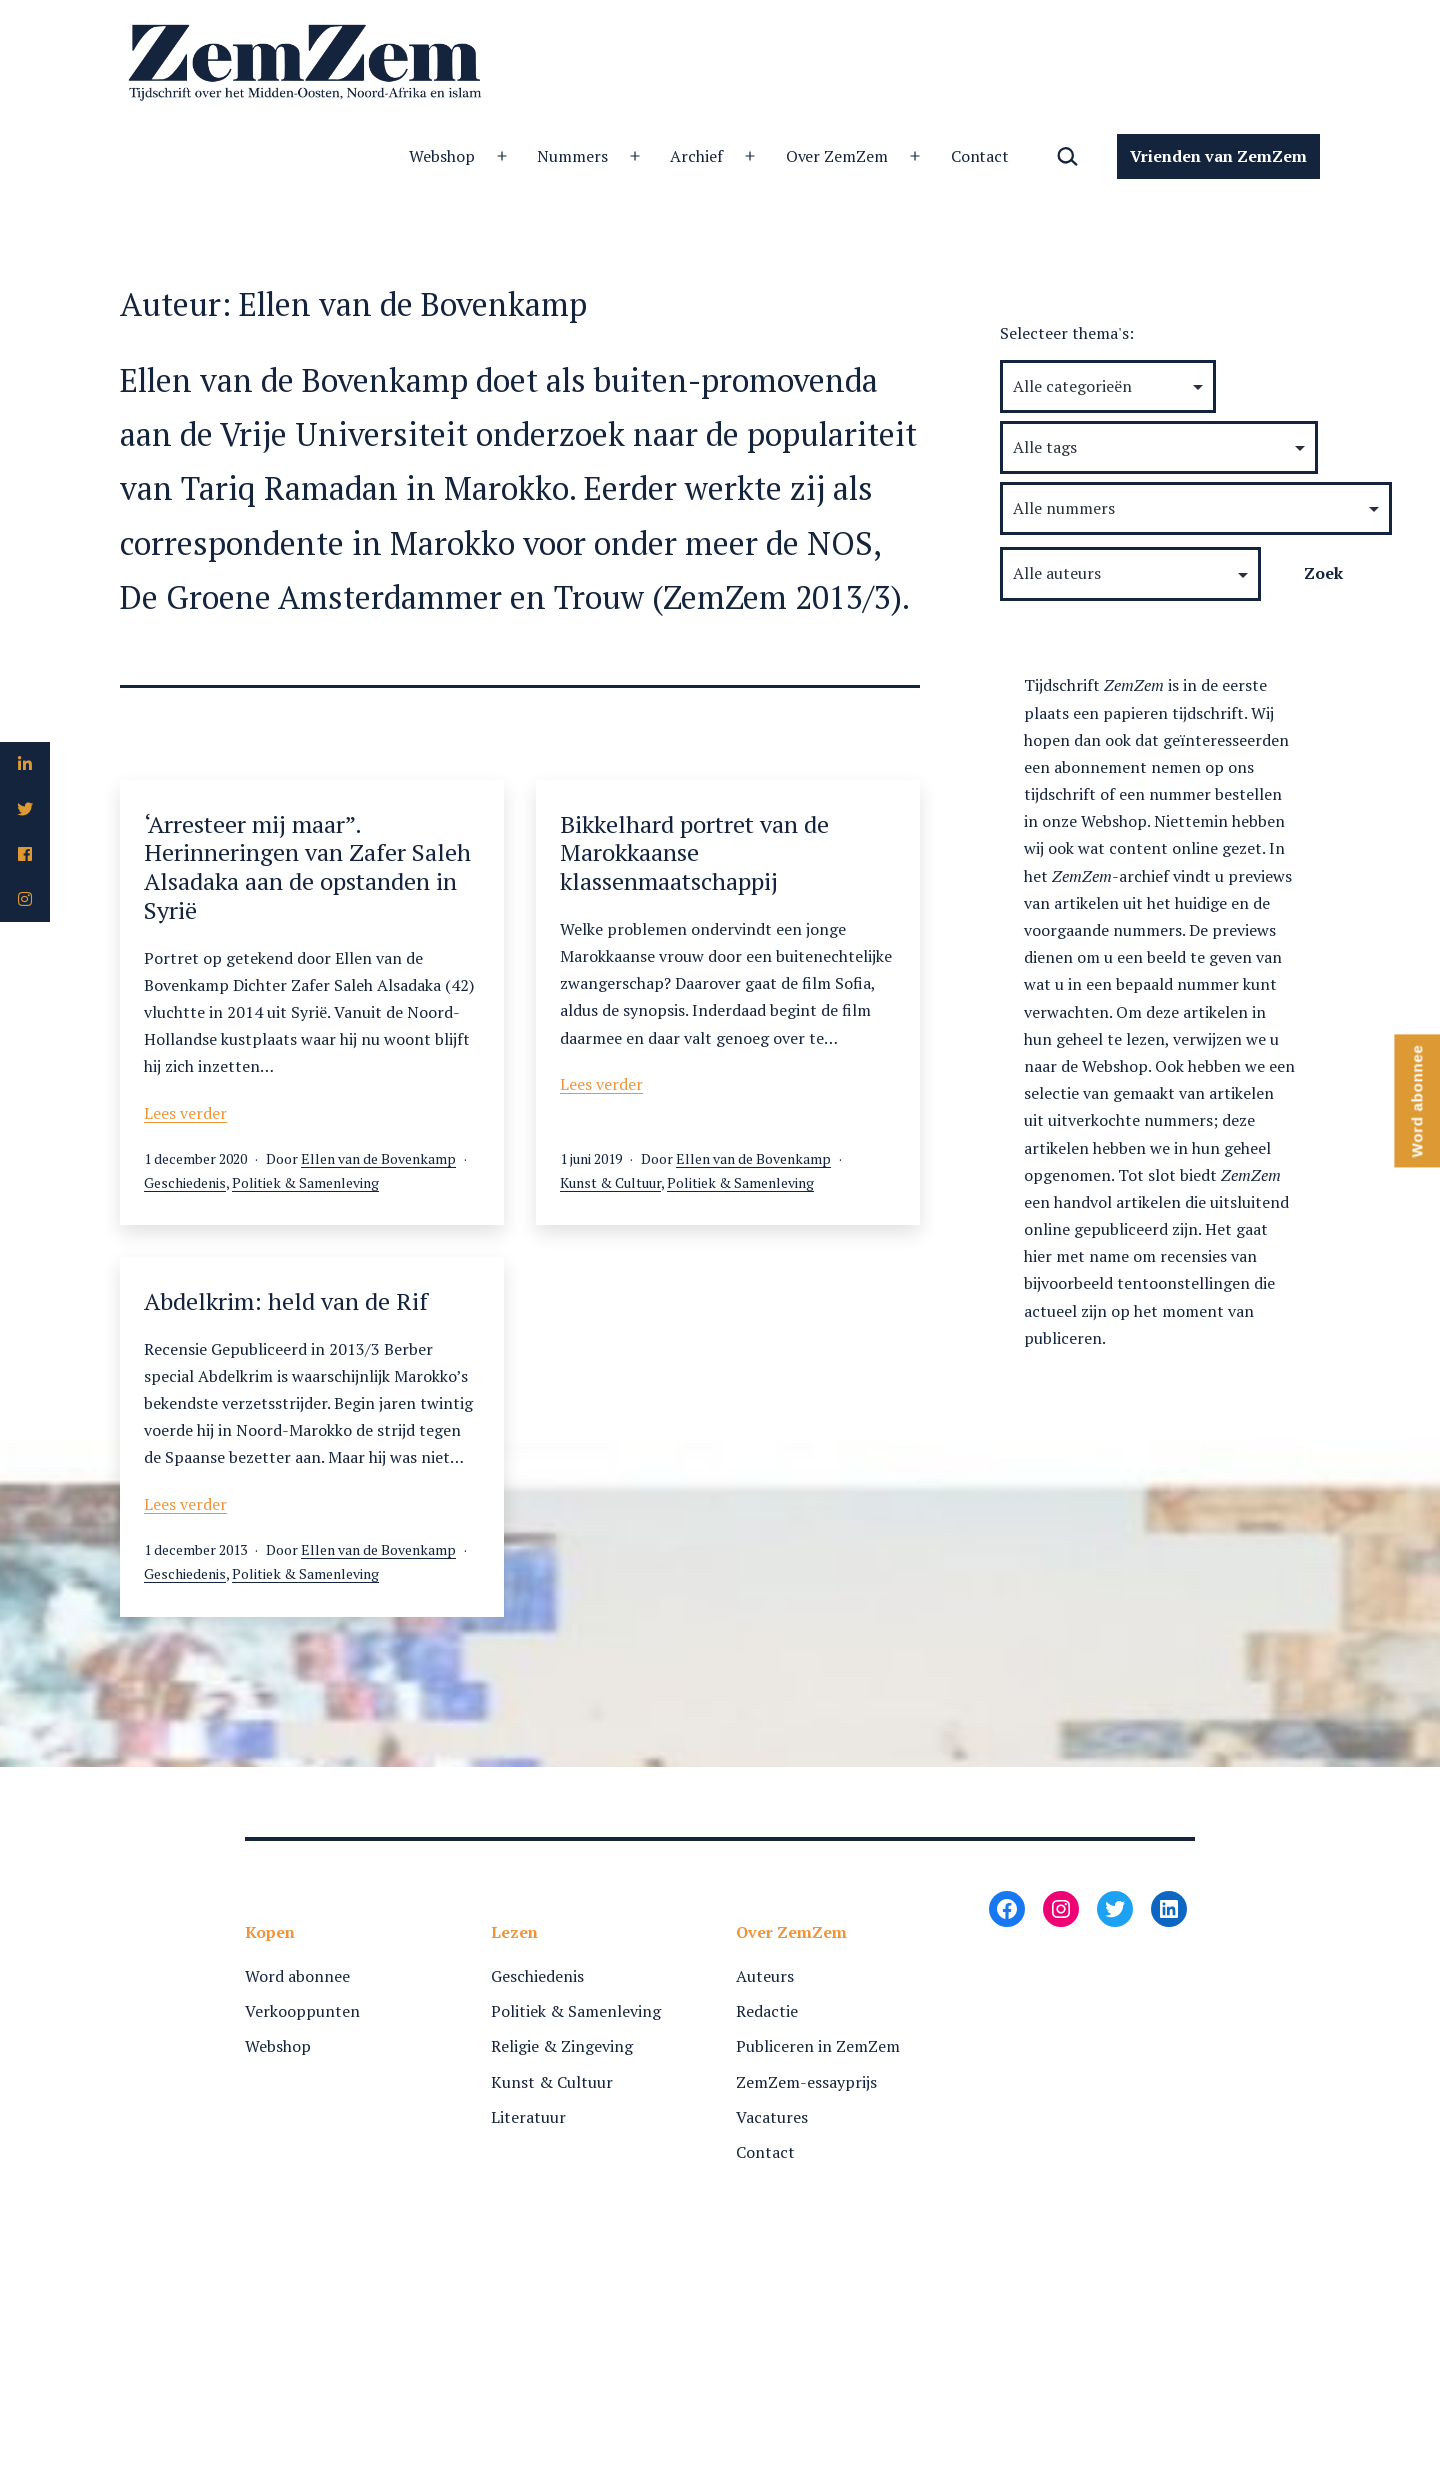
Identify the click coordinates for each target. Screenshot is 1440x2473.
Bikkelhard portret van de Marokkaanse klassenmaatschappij (694, 853)
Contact (980, 156)
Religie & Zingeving (562, 2046)
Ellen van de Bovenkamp (378, 1158)
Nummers (572, 156)
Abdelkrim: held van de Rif (286, 1301)
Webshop (442, 156)
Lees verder (185, 1113)
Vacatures (772, 2117)
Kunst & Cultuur (610, 1182)
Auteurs (765, 1976)
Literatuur (528, 2117)
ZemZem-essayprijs (806, 2082)
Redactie (767, 2011)
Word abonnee (297, 1976)
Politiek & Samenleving (305, 1182)
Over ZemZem (837, 156)
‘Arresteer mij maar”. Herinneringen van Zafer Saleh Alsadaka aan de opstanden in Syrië (307, 867)
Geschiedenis (185, 1182)
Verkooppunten (302, 2011)
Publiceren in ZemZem (818, 2046)
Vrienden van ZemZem (1218, 156)
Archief (696, 156)
